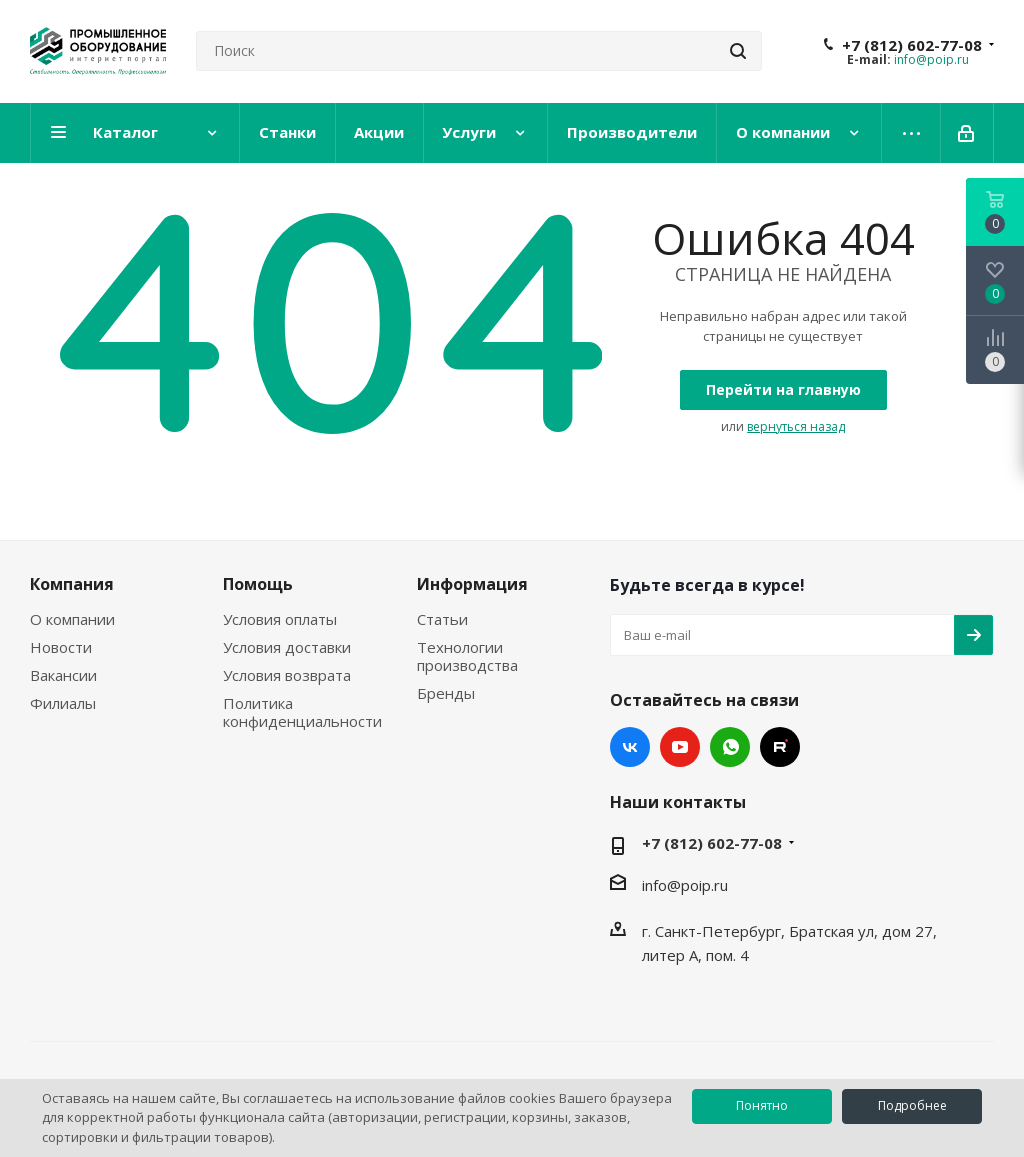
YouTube (680, 747)
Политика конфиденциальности (302, 712)
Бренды (446, 693)
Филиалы (63, 703)
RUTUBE (780, 747)
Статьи (442, 619)
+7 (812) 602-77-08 (912, 45)
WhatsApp (730, 747)
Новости (61, 647)
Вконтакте (630, 747)
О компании (72, 619)
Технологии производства (467, 656)
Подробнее (912, 1105)
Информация (472, 584)
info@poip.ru (931, 59)
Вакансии (63, 675)
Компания (72, 584)
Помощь (258, 584)
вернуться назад (796, 426)
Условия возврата (287, 675)
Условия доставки (287, 647)
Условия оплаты (280, 619)
